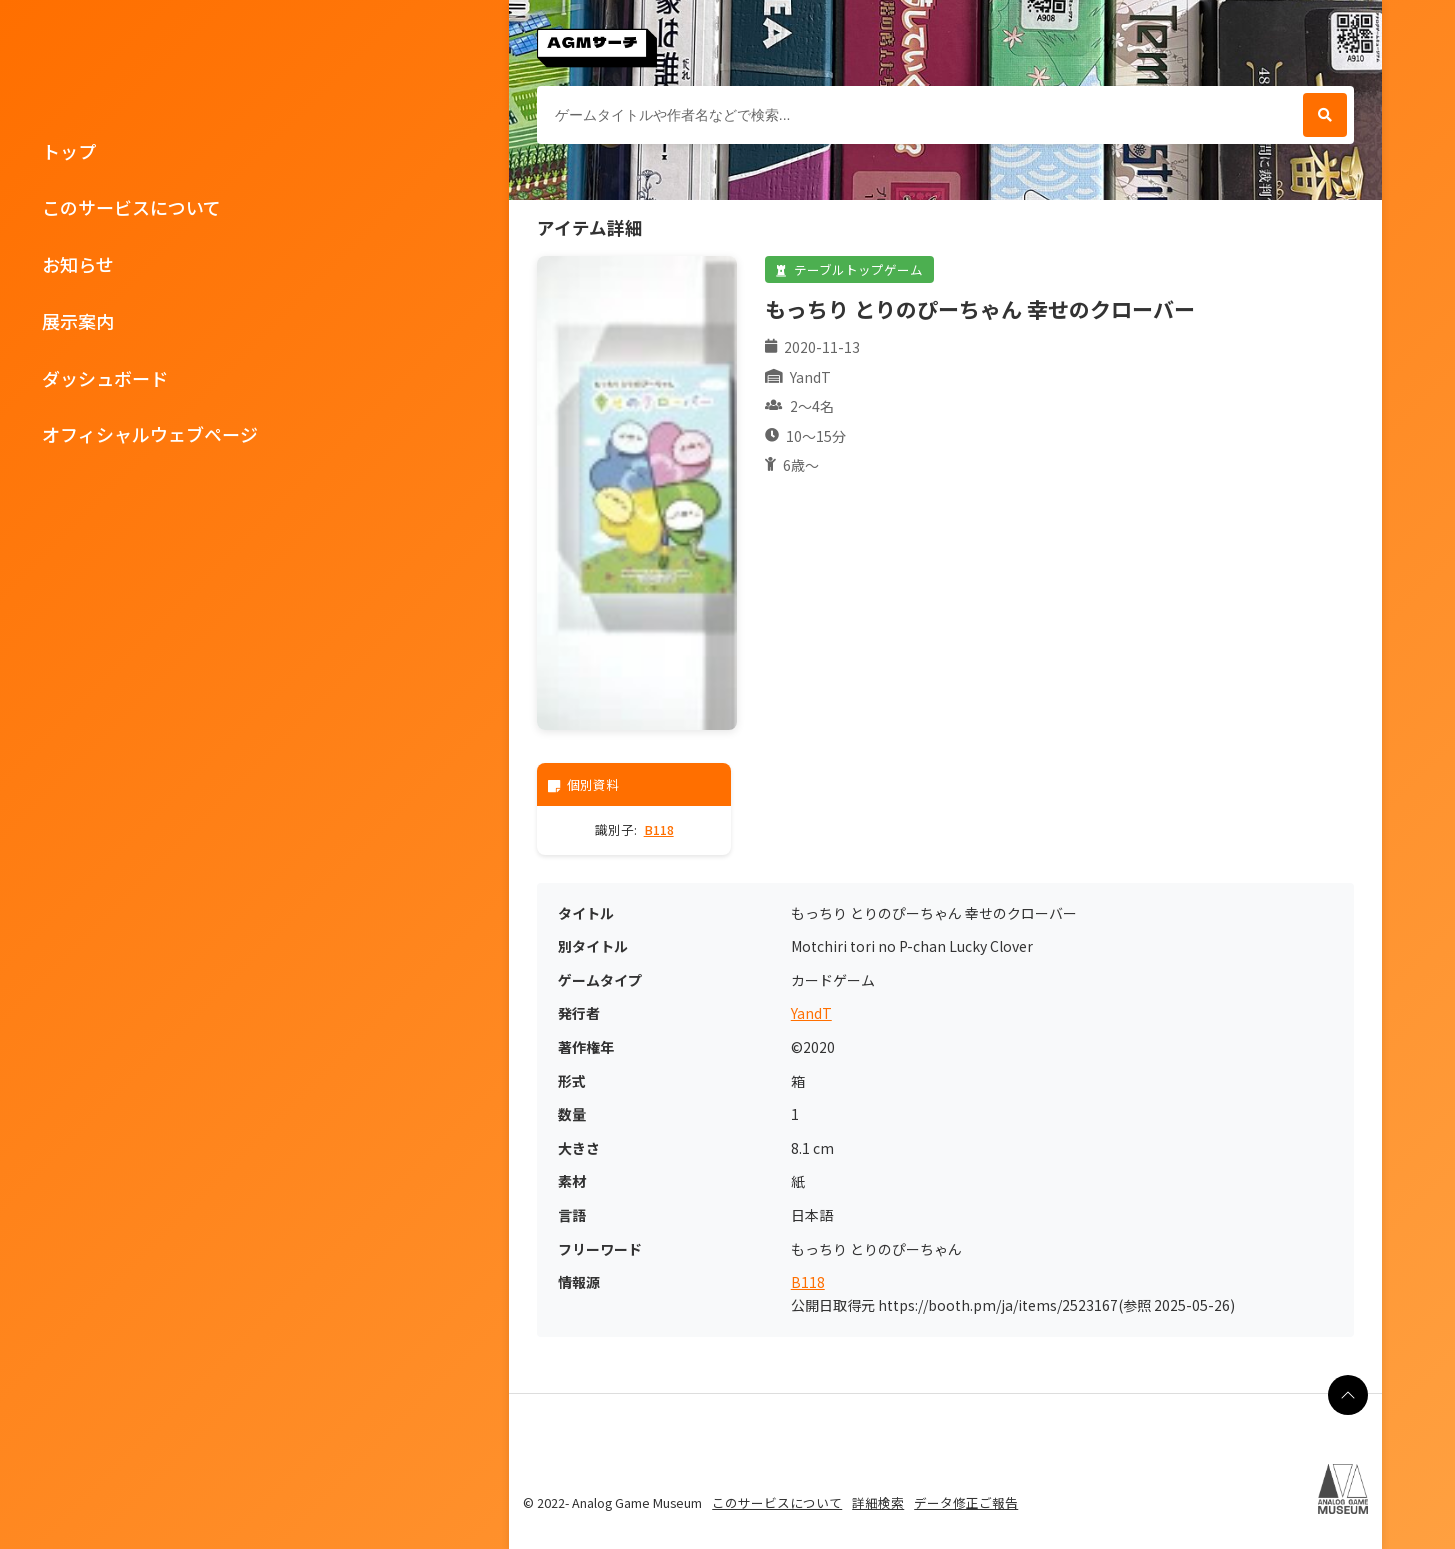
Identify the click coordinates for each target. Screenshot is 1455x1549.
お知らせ (78, 264)
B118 (659, 829)
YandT (811, 1013)
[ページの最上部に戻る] (1348, 1395)
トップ (69, 151)
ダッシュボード (105, 378)
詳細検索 (878, 1502)
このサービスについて (131, 207)
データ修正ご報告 (966, 1502)
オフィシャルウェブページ (150, 434)
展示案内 (78, 321)
